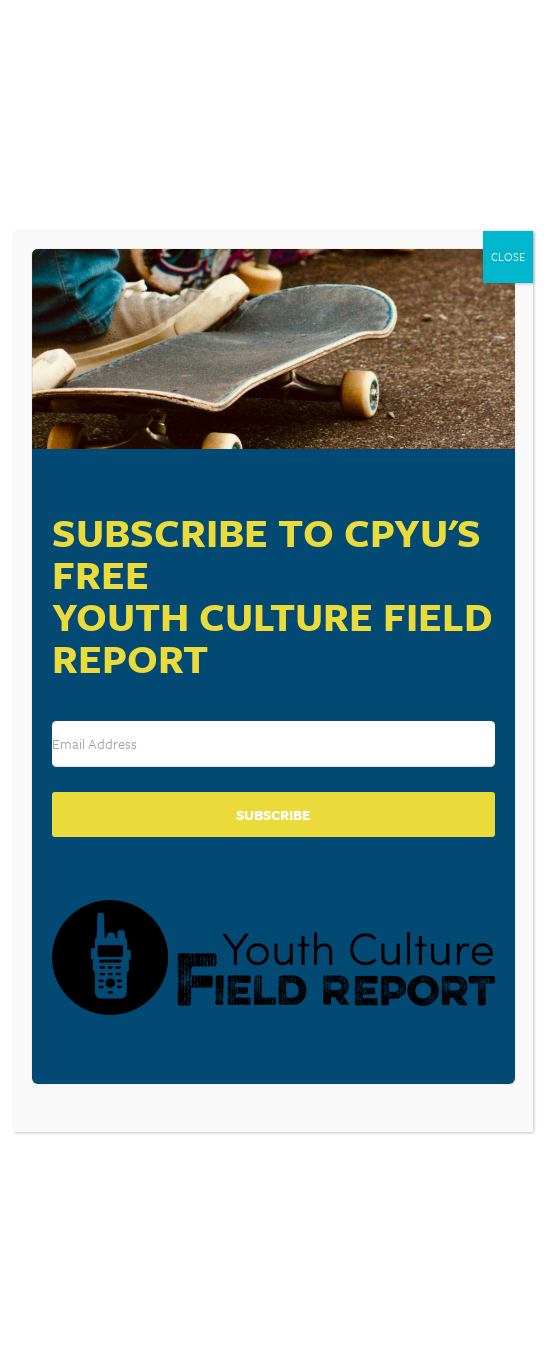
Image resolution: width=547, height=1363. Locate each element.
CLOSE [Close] (508, 256)
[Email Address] (274, 744)
